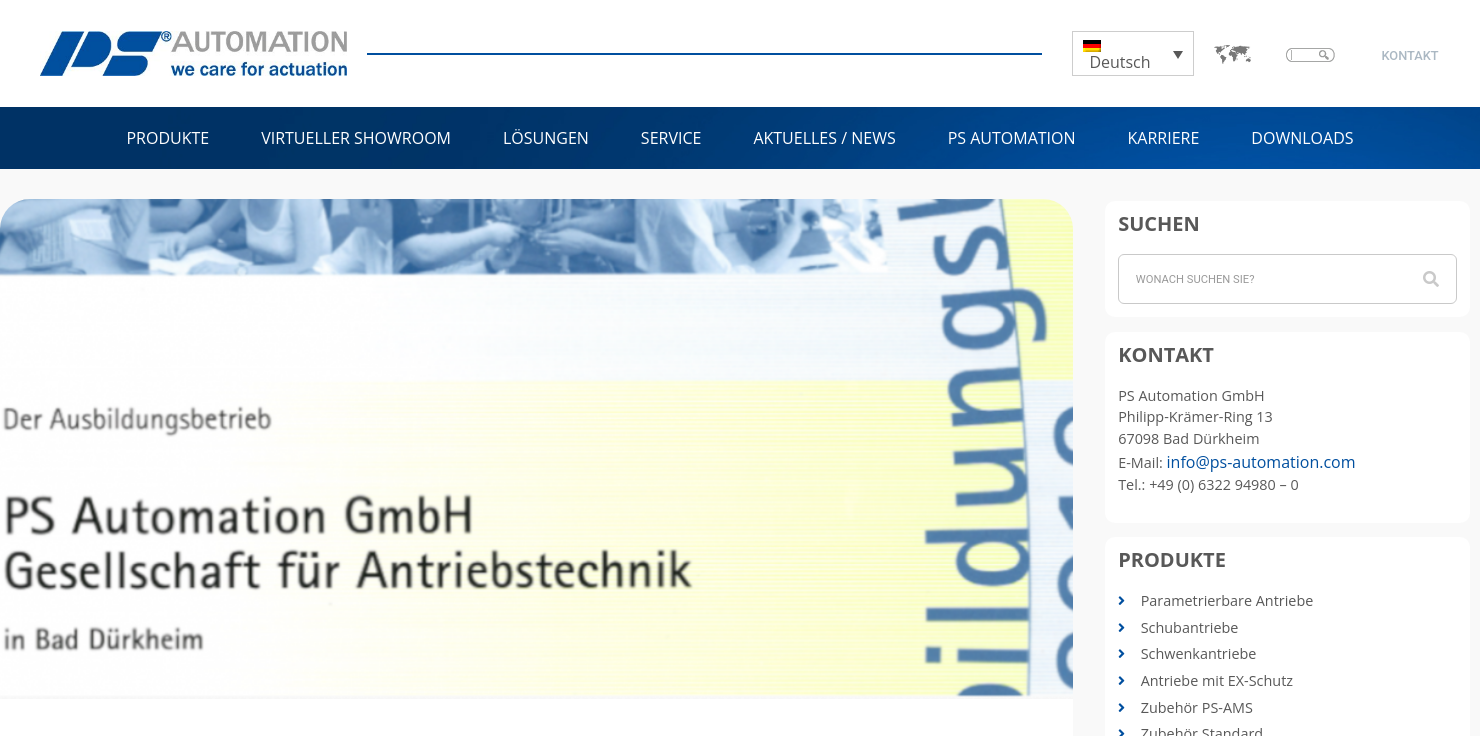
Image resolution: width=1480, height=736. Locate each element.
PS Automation (1012, 138)
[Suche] (1431, 279)
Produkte (167, 138)
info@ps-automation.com (1261, 462)
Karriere (1164, 138)
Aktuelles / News (824, 138)
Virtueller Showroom (356, 138)
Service (671, 138)
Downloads (1302, 138)
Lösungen (546, 138)
